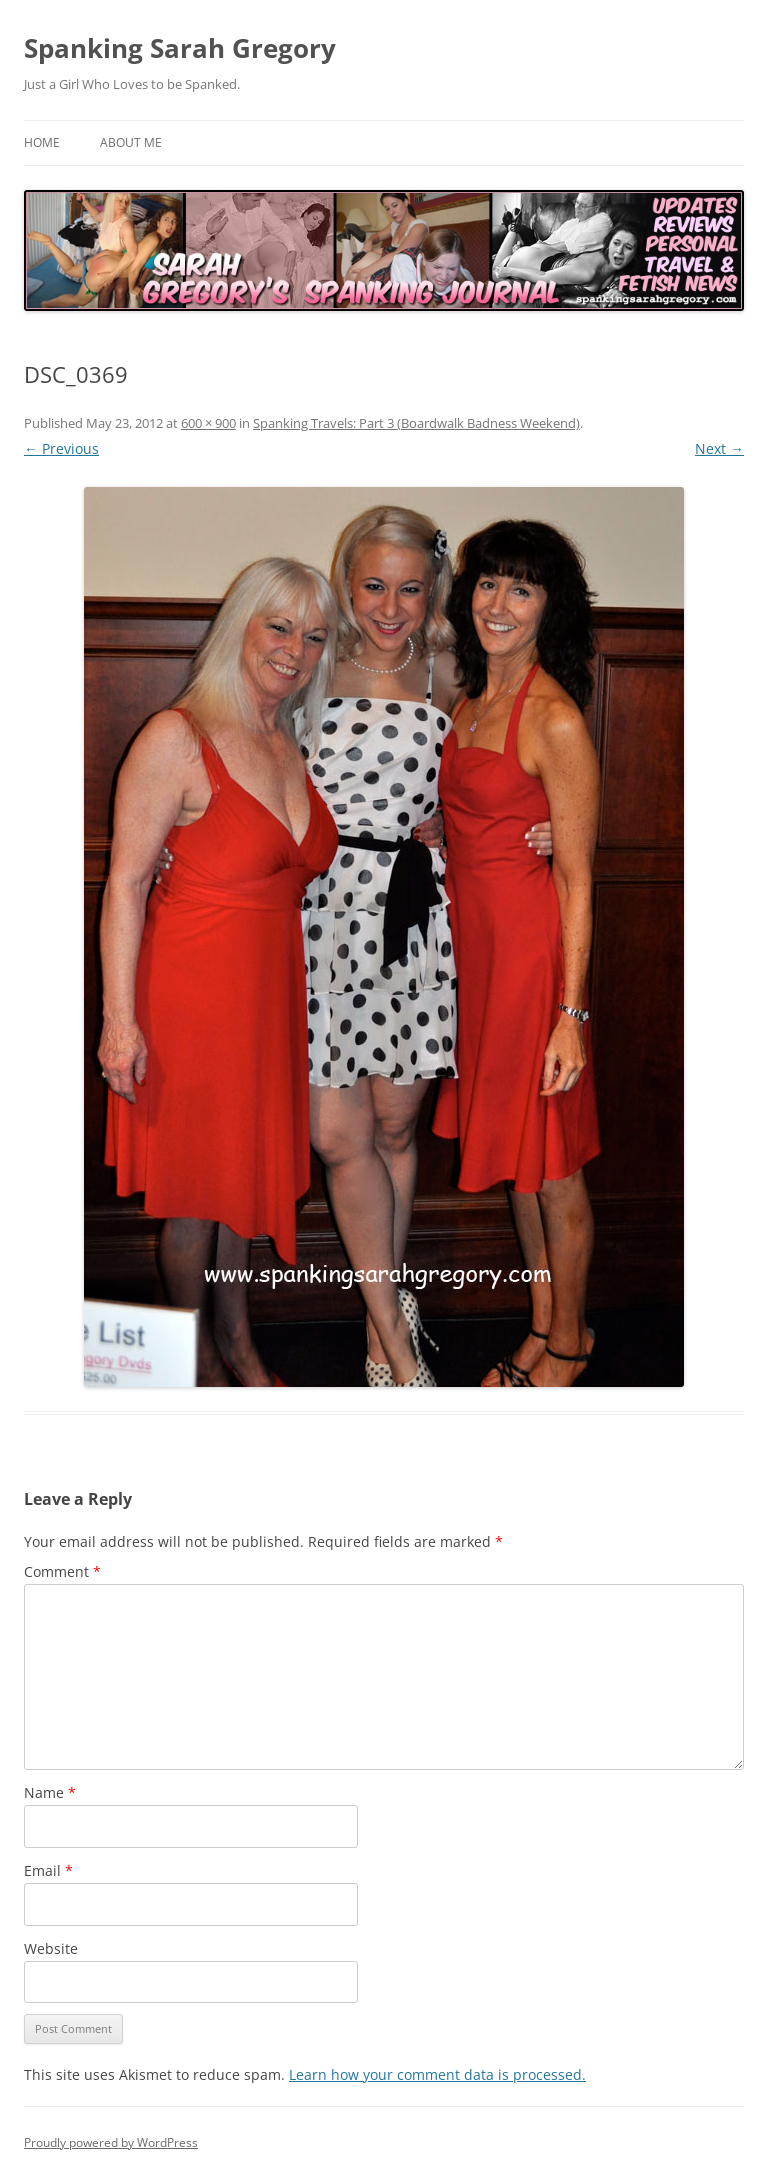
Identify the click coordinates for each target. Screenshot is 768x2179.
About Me (131, 142)
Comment (62, 1571)
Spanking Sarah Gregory (180, 48)
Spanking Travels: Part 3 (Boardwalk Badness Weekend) (416, 423)
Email (48, 1870)
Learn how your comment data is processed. (437, 2074)
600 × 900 (208, 423)
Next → (719, 448)
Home (42, 142)
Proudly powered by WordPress (111, 2142)
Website (51, 1948)
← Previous (61, 448)
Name (50, 1792)
